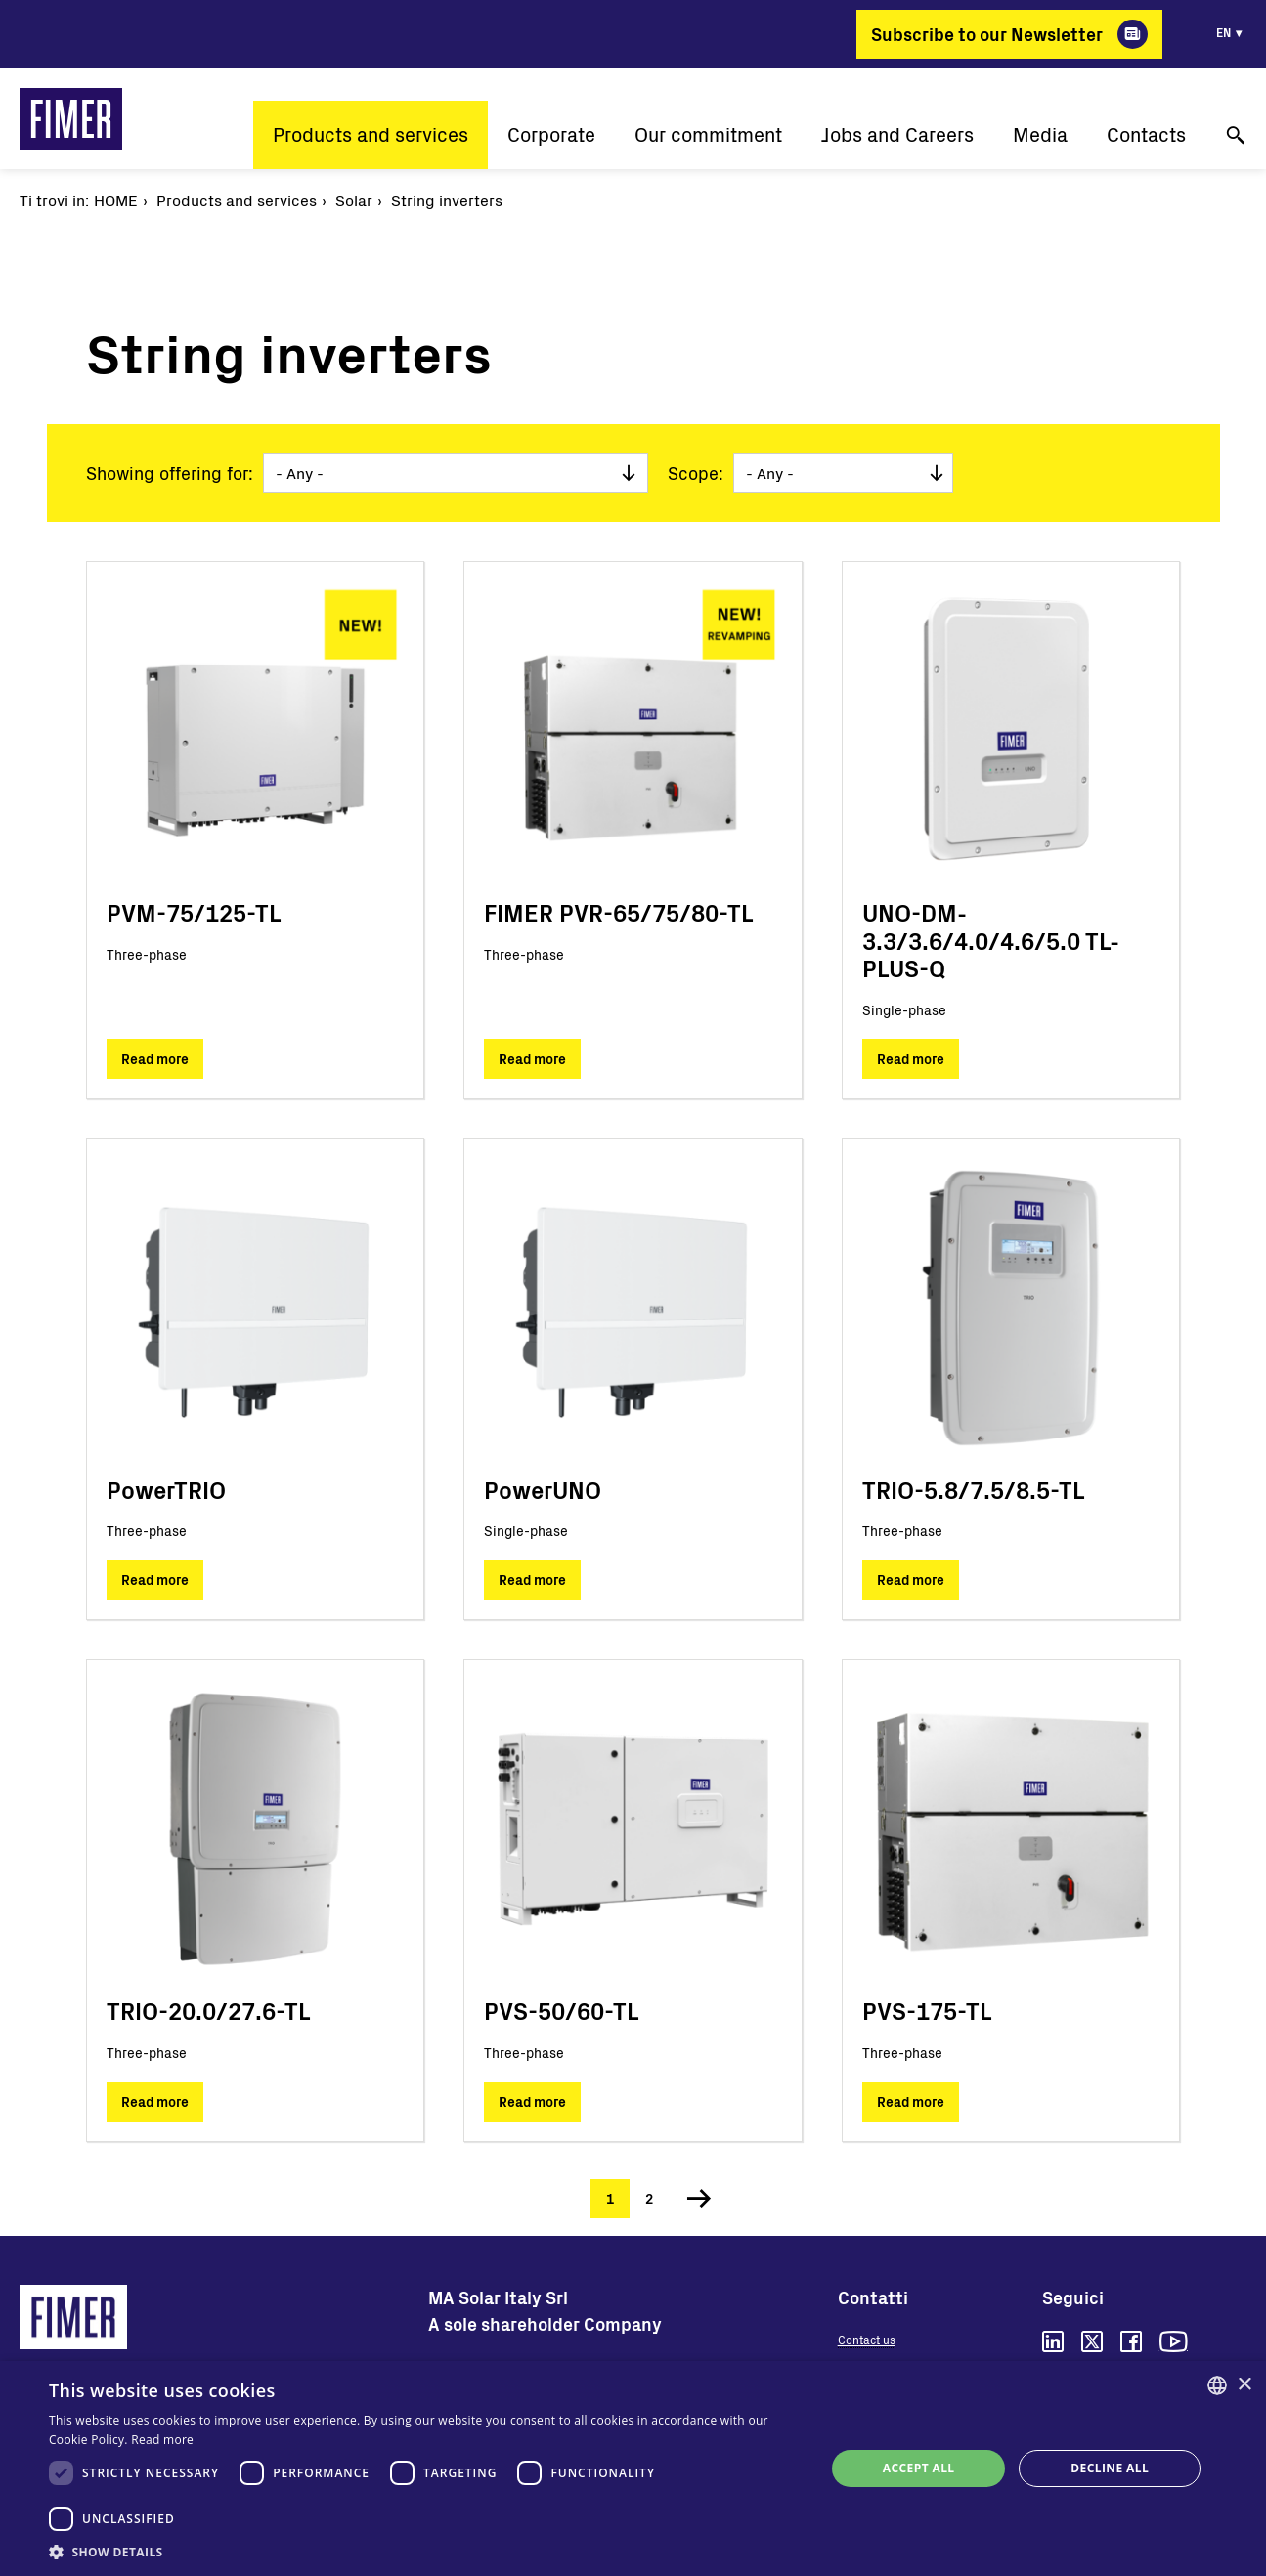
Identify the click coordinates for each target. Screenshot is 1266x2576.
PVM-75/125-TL (194, 912)
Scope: (695, 473)
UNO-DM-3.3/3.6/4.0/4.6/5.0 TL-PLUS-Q (990, 940)
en (1223, 32)
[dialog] (633, 2468)
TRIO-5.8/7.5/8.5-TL (973, 1490)
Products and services (370, 134)
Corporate (551, 134)
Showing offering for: (169, 473)
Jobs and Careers (897, 134)
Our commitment (708, 134)
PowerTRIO (166, 1490)
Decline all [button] (1109, 2468)
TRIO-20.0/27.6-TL (208, 2011)
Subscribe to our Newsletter (987, 34)
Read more (155, 1059)
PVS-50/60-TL (561, 2011)
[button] (425, 2551)
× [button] (1244, 2385)
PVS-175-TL (926, 2011)
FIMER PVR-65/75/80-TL (618, 912)
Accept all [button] (919, 2468)
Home (116, 200)
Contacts (1146, 134)
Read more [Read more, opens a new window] (162, 2439)
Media (1040, 134)
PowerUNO (542, 1490)
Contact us (866, 2339)
